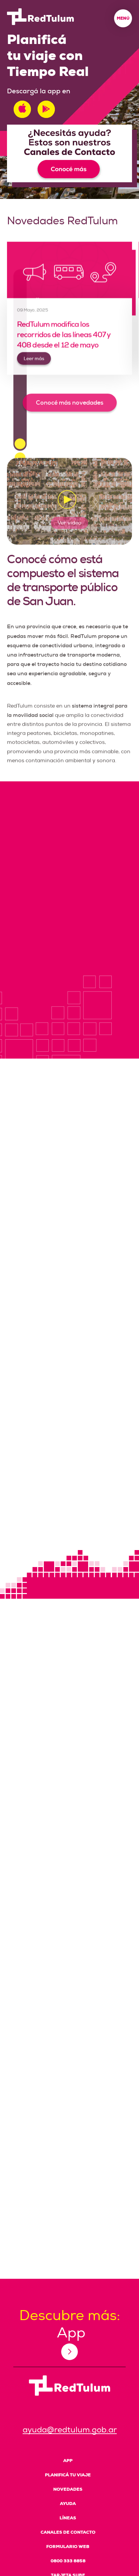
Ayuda (68, 2503)
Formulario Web (67, 2546)
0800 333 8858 (68, 2561)
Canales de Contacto (68, 2532)
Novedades (67, 2489)
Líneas (68, 2518)
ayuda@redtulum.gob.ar (70, 2430)
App (67, 2460)
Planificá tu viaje (68, 2475)
